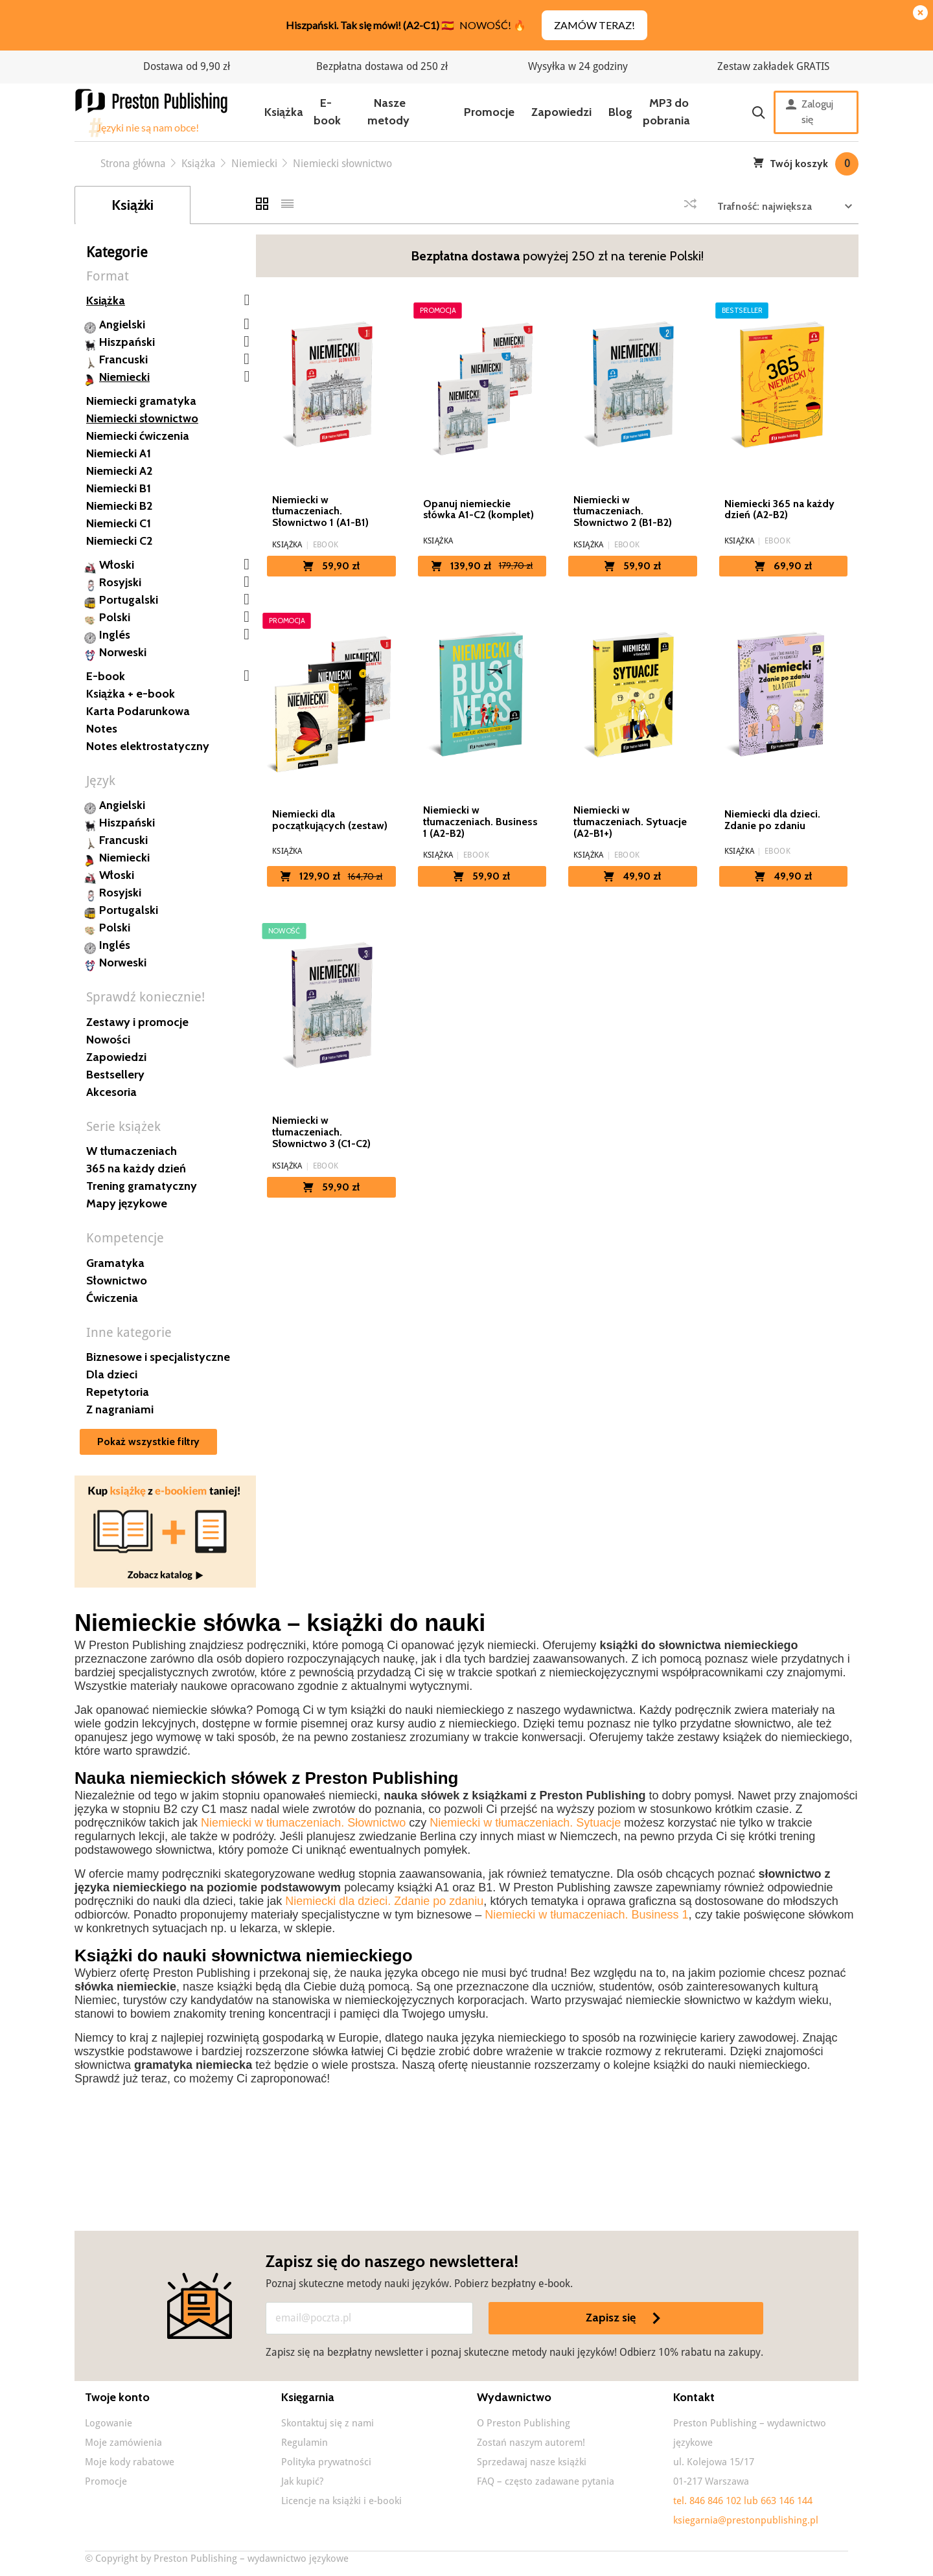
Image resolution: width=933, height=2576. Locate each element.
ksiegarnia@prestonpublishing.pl (745, 2520)
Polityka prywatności (326, 2462)
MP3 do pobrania (666, 112)
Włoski (116, 565)
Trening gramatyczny (141, 1186)
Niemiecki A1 (118, 453)
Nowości (108, 1039)
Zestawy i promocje (137, 1022)
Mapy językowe (126, 1203)
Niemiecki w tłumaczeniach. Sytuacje (525, 1822)
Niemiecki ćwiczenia (137, 436)
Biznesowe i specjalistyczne (158, 1357)
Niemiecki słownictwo (142, 418)
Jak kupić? (302, 2481)
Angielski (122, 324)
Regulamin (304, 2442)
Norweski (122, 652)
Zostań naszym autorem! (531, 2442)
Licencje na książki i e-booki (341, 2501)
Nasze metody (388, 112)
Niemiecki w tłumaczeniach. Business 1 (586, 1914)
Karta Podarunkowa (138, 711)
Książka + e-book (130, 694)
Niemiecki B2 (119, 506)
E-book (327, 112)
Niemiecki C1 (118, 523)
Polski (114, 617)
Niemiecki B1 (118, 488)
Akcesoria (111, 1092)
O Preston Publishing (523, 2423)
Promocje (489, 112)
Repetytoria (117, 1392)
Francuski (123, 359)
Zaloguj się (809, 112)
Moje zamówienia (123, 2442)
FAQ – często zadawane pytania (545, 2481)
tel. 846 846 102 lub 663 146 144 (742, 2501)
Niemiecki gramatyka (141, 401)
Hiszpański (127, 342)
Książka (283, 112)
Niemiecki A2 (119, 471)
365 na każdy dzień (136, 1168)
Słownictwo (116, 1280)
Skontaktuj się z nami (327, 2423)
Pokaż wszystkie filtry (148, 1441)
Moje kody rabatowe (129, 2462)
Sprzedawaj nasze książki (531, 2462)
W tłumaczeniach (131, 1151)
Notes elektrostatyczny (147, 746)
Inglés (114, 635)
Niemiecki (124, 377)
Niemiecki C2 (119, 541)
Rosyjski (120, 582)
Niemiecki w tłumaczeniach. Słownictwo (303, 1822)
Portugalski (128, 600)
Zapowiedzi (561, 112)
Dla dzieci (111, 1374)
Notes (101, 729)
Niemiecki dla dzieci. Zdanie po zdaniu (384, 1901)
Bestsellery (115, 1074)
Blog (620, 112)
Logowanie (108, 2423)
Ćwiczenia (112, 1298)
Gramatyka (115, 1263)
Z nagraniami (120, 1409)
